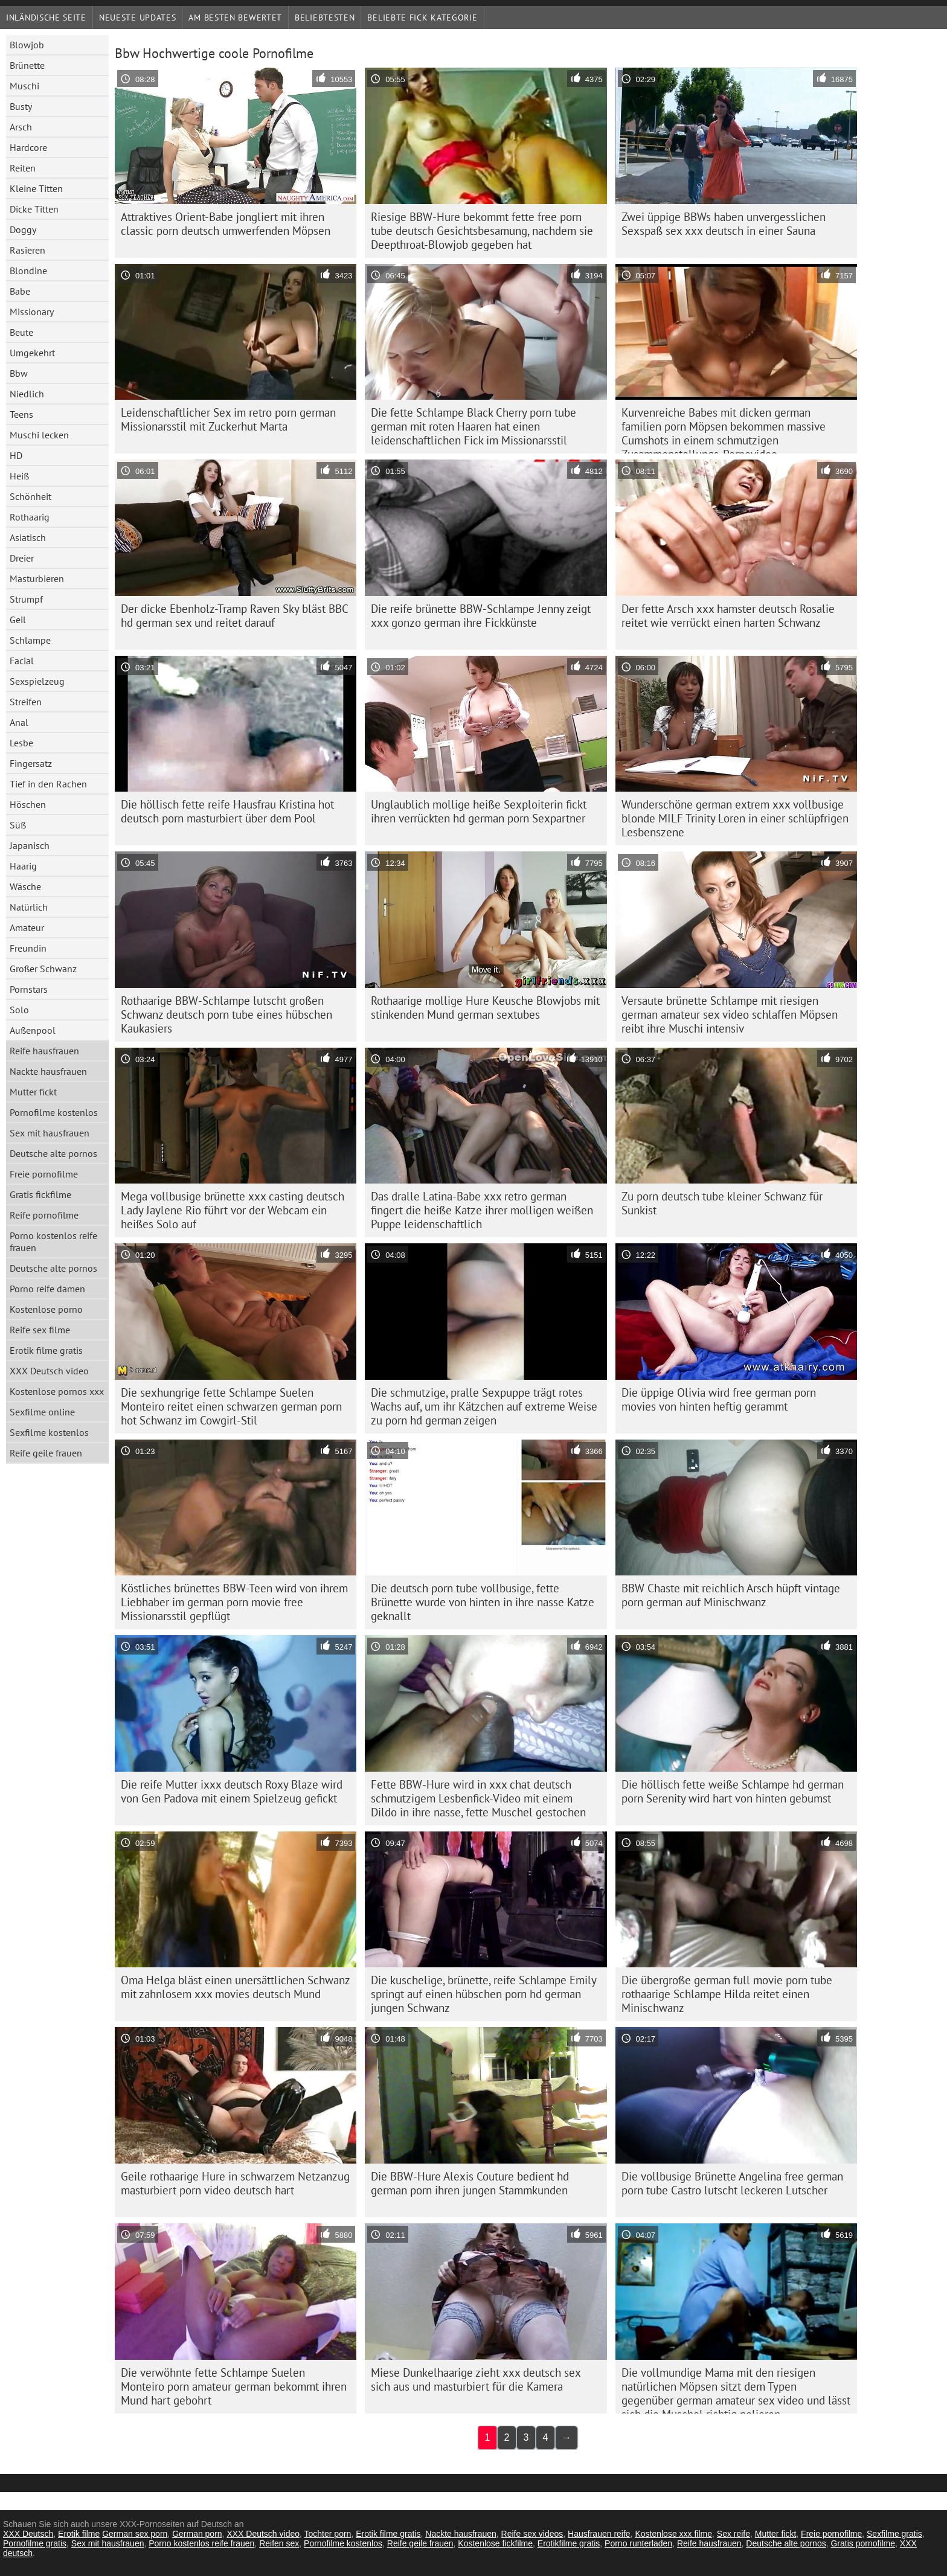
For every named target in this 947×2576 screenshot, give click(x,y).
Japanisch (30, 845)
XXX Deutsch (28, 2534)
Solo (19, 1010)
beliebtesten (325, 17)
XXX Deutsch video (49, 1371)
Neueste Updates (137, 17)
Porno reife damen (47, 1289)
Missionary (32, 312)
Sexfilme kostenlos (49, 1432)
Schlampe (30, 640)
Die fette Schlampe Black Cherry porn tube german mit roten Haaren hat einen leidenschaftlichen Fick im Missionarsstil (473, 426)
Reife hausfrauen (44, 1051)
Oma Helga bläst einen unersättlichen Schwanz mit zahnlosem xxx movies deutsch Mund (235, 1987)
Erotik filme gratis (46, 1350)
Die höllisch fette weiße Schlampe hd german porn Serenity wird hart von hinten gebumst (732, 1791)
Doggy (23, 229)
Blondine (28, 270)
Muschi (24, 86)
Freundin (28, 948)
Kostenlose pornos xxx (57, 1391)
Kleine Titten (36, 188)
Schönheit (30, 496)
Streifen (26, 702)
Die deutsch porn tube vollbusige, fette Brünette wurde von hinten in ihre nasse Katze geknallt (482, 1602)
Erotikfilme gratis (569, 2543)
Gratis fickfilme (40, 1194)
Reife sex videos (532, 2534)
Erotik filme (79, 2534)
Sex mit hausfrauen (49, 1133)
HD (16, 455)
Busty (21, 106)
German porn (197, 2534)
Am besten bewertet (235, 17)
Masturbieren (37, 578)
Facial (22, 661)
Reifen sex (279, 2543)
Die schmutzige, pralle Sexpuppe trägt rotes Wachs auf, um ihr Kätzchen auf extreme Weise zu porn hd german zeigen (484, 1406)
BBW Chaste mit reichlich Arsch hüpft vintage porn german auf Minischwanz (730, 1595)
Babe (20, 291)
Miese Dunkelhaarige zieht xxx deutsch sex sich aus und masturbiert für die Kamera (476, 2379)
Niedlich (27, 394)
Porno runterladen (638, 2543)
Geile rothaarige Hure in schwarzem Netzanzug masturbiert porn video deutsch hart (235, 2183)
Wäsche (25, 886)
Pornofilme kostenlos (54, 1112)
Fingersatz (31, 763)
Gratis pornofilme (862, 2543)
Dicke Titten (34, 209)
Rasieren (27, 250)
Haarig (23, 866)
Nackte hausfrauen (48, 1071)
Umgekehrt (32, 353)
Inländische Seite (46, 17)
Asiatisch (28, 537)
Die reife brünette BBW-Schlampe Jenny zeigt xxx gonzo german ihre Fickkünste (481, 615)
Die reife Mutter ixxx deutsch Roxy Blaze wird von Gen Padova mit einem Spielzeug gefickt (231, 1791)
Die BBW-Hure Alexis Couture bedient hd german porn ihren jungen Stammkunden (470, 2183)
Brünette (27, 65)
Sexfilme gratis (894, 2534)
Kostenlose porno (46, 1309)
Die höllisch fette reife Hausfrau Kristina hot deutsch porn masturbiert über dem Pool (227, 811)
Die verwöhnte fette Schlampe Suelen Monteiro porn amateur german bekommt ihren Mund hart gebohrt (234, 2386)
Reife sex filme (40, 1330)
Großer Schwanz (43, 969)
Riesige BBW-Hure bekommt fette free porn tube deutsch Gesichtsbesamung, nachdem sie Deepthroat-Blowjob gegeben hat (482, 231)
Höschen (28, 804)
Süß (18, 825)
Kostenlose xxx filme (673, 2534)
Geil (18, 620)
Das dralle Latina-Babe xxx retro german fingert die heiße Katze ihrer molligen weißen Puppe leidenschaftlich (482, 1210)
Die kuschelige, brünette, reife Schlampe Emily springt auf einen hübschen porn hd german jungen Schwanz (484, 1994)
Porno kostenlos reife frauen (53, 1241)
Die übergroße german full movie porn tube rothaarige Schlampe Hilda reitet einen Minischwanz (726, 1994)
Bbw (19, 373)
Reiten (23, 168)
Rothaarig (30, 517)
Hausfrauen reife (599, 2534)
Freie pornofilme (44, 1174)
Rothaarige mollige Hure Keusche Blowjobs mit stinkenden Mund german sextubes (485, 1007)
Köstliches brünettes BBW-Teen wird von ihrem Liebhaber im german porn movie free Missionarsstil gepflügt (234, 1602)
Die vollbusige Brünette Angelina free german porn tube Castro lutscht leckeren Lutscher (732, 2183)
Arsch (21, 127)
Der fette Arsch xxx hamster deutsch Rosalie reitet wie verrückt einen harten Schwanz (728, 615)
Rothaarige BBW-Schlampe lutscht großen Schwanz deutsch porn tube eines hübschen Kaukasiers (226, 1014)
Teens (21, 414)
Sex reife (733, 2534)
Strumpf (26, 599)
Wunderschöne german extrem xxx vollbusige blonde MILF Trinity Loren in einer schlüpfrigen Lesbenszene (735, 818)
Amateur (27, 927)
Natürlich (29, 907)
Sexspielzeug (37, 681)
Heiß (19, 476)
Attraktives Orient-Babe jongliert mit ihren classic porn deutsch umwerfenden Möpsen (225, 224)
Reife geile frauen (46, 1453)
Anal (19, 722)
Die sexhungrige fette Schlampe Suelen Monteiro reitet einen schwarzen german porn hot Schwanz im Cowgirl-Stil (231, 1406)
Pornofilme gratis (34, 2543)
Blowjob (27, 45)
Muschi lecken (39, 435)
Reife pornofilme (44, 1215)
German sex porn (134, 2534)
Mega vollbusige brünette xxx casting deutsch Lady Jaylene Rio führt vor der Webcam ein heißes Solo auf (232, 1210)
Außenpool (33, 1030)
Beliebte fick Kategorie (422, 17)
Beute (21, 332)
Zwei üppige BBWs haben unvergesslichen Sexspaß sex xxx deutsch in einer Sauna (723, 224)
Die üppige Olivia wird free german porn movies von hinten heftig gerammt (718, 1399)
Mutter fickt (33, 1092)
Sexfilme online (42, 1412)
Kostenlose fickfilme (495, 2543)
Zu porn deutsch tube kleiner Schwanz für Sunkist (722, 1203)
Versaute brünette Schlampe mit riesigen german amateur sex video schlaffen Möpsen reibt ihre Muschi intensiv (729, 1014)
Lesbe (21, 743)
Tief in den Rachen (48, 784)
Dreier (22, 558)
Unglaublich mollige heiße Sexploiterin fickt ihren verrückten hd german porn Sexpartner (478, 811)
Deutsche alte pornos (53, 1153)
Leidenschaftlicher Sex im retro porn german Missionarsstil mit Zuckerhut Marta (228, 419)
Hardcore (28, 147)
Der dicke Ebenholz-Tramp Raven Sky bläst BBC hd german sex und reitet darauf (234, 615)
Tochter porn (328, 2534)
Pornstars (29, 989)
